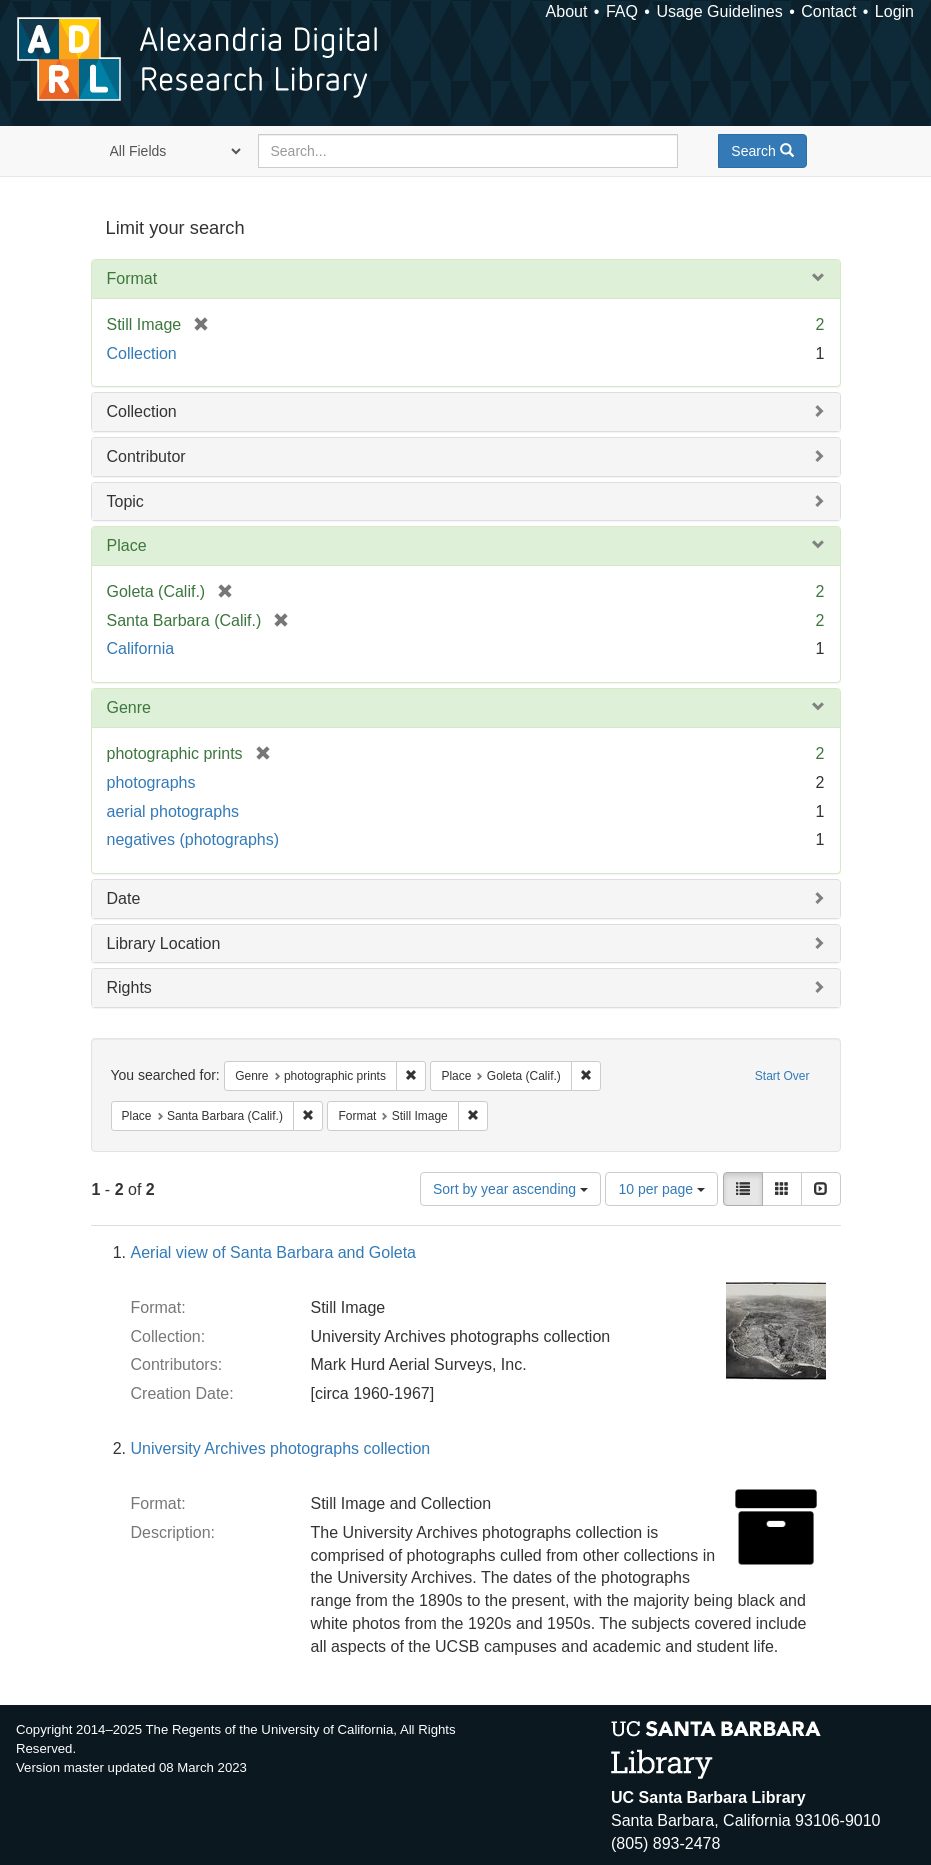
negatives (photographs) (193, 839)
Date (124, 898)
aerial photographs (173, 811)
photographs (151, 782)
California (141, 648)
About (567, 11)
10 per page (661, 1189)
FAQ (622, 11)
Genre (129, 707)
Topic (125, 501)
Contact (828, 11)
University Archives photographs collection (281, 1448)
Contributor (146, 456)
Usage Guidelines (719, 11)
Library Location (164, 943)
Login (894, 11)
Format (132, 278)
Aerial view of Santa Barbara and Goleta (274, 1252)
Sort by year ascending (510, 1189)
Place (127, 545)
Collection (142, 353)
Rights (129, 987)
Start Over (782, 1076)
